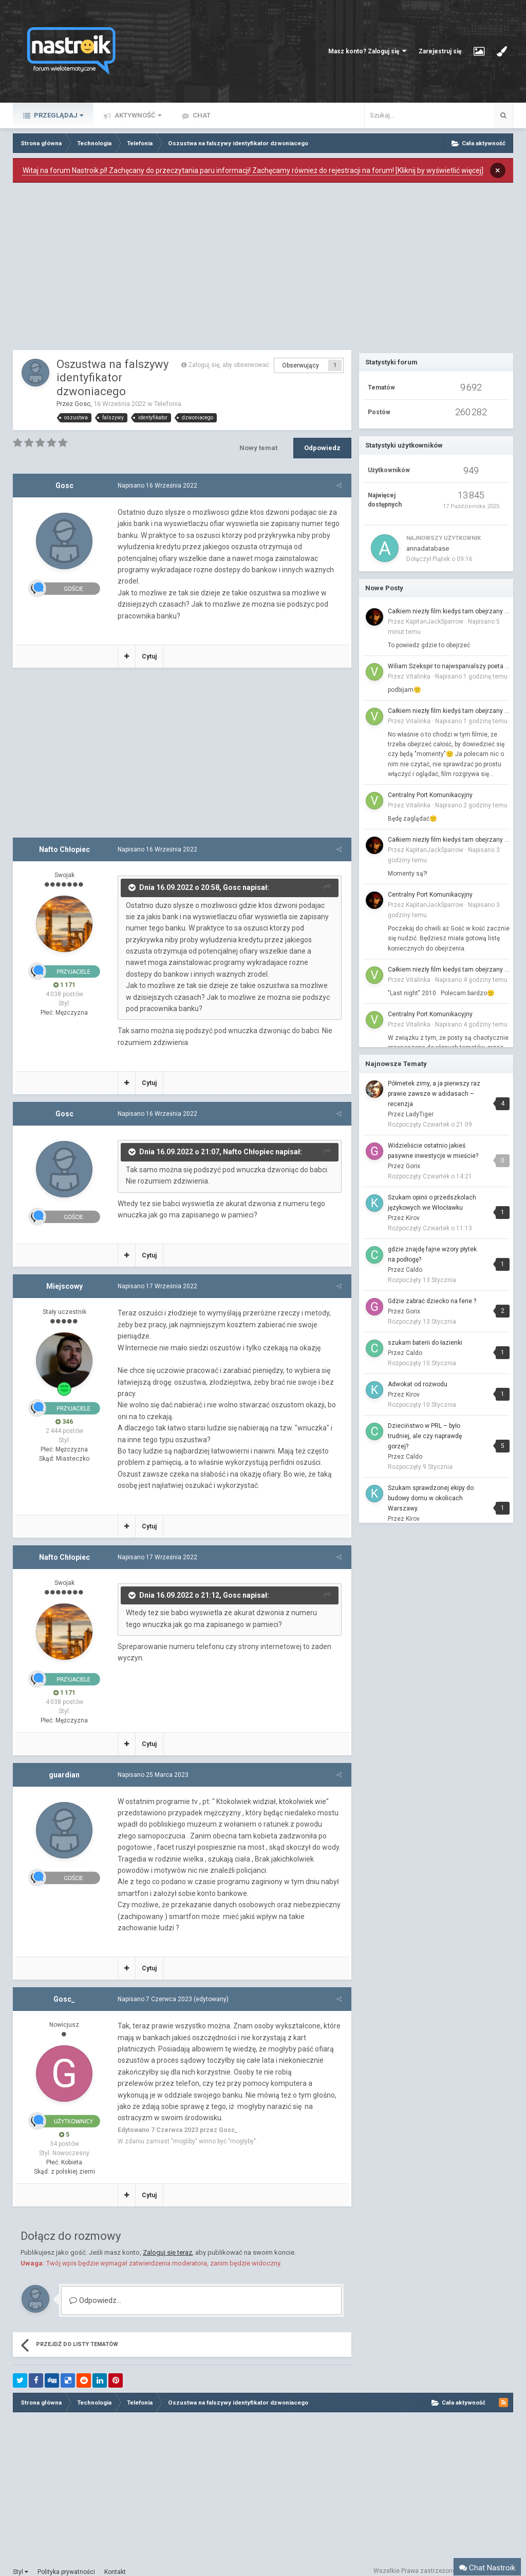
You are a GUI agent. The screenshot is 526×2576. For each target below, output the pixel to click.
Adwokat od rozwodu (417, 1384)
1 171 (64, 973)
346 (64, 1410)
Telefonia (167, 404)
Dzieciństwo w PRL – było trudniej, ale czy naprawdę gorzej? (425, 1436)
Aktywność (137, 115)
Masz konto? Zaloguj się (367, 51)
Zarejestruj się (440, 51)
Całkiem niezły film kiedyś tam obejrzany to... (449, 611)
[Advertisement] (182, 269)
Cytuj (147, 645)
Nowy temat (258, 448)
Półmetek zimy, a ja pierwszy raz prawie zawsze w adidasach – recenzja (434, 1094)
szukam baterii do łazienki (425, 1342)
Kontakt (115, 2560)
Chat (201, 115)
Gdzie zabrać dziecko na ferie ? (432, 1301)
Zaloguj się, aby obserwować (228, 365)
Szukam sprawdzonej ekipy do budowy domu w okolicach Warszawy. (431, 1498)
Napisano (155, 485)
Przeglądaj (57, 115)
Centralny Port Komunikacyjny (430, 795)
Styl (20, 2560)
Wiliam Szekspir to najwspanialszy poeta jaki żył (449, 666)
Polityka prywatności (66, 2560)
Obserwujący (300, 365)
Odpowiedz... (95, 2288)
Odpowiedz (322, 448)
